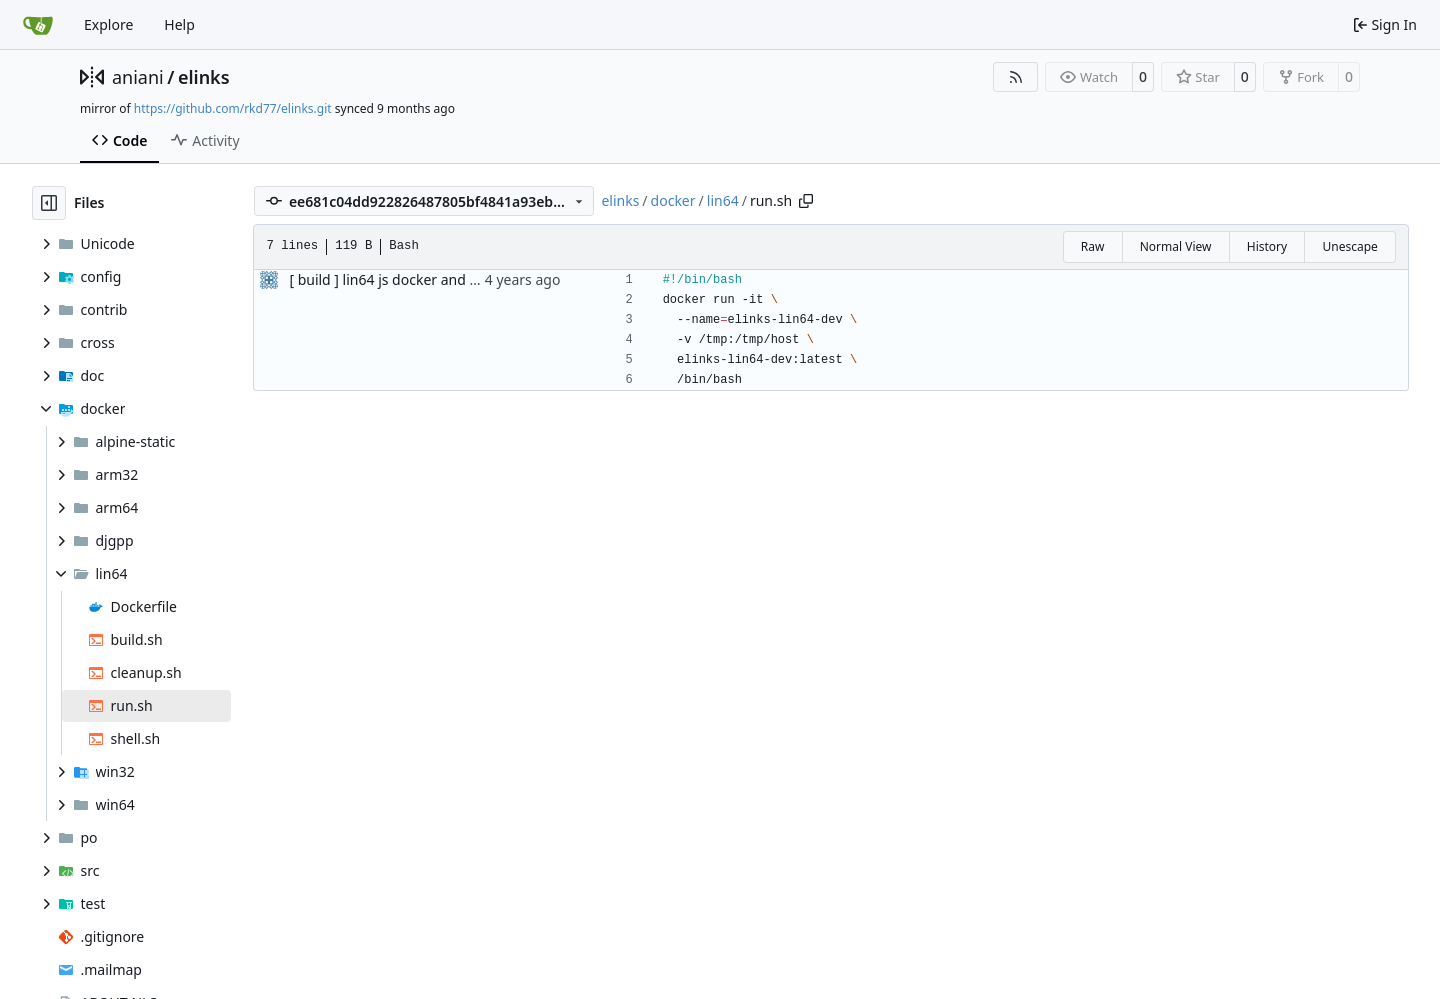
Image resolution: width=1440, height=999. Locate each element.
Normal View (1176, 246)
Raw (1093, 246)
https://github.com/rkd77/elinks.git (233, 108)
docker (673, 200)
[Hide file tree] (49, 203)
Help (179, 24)
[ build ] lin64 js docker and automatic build (430, 279)
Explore (108, 24)
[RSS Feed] (1016, 77)
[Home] (38, 25)
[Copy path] (806, 201)
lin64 (723, 200)
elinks (204, 77)
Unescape (1349, 246)
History (1267, 246)
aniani (138, 77)
